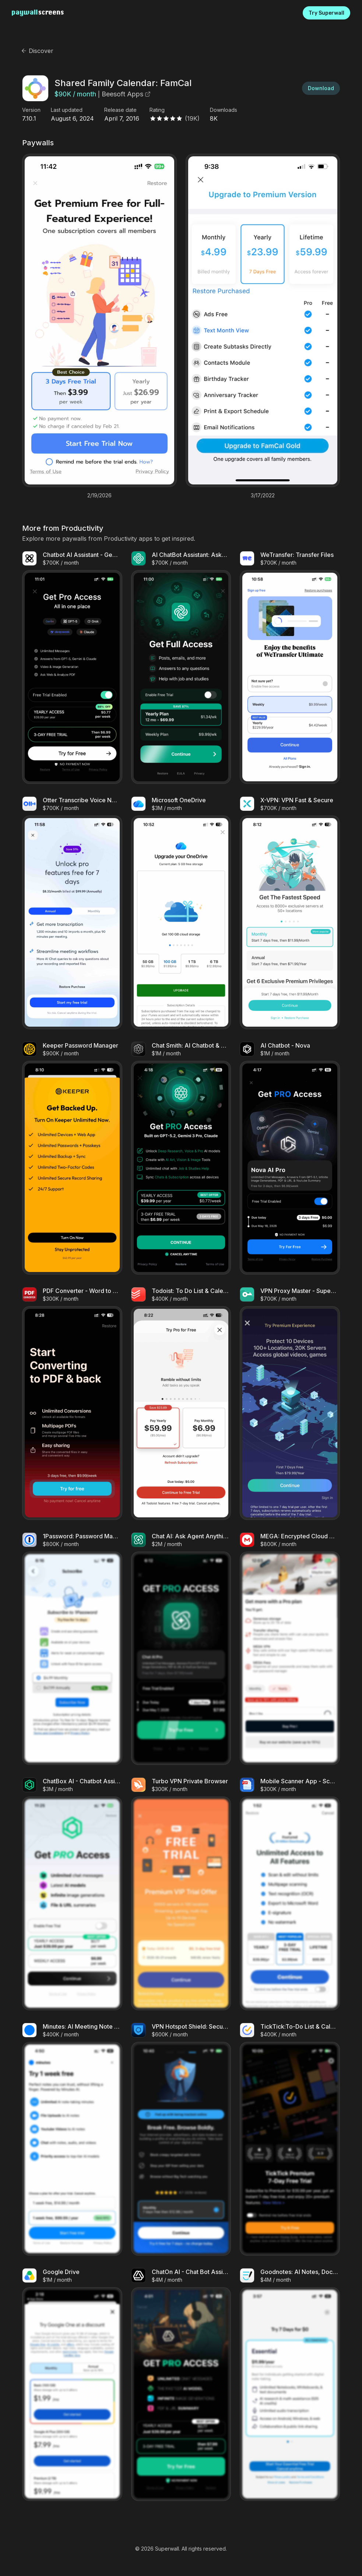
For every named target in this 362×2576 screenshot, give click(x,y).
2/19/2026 (99, 495)
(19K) (192, 118)
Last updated (66, 110)
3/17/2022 (263, 495)
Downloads (223, 110)
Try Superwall (326, 13)
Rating (157, 110)
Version (31, 110)
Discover (37, 50)
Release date (120, 110)
